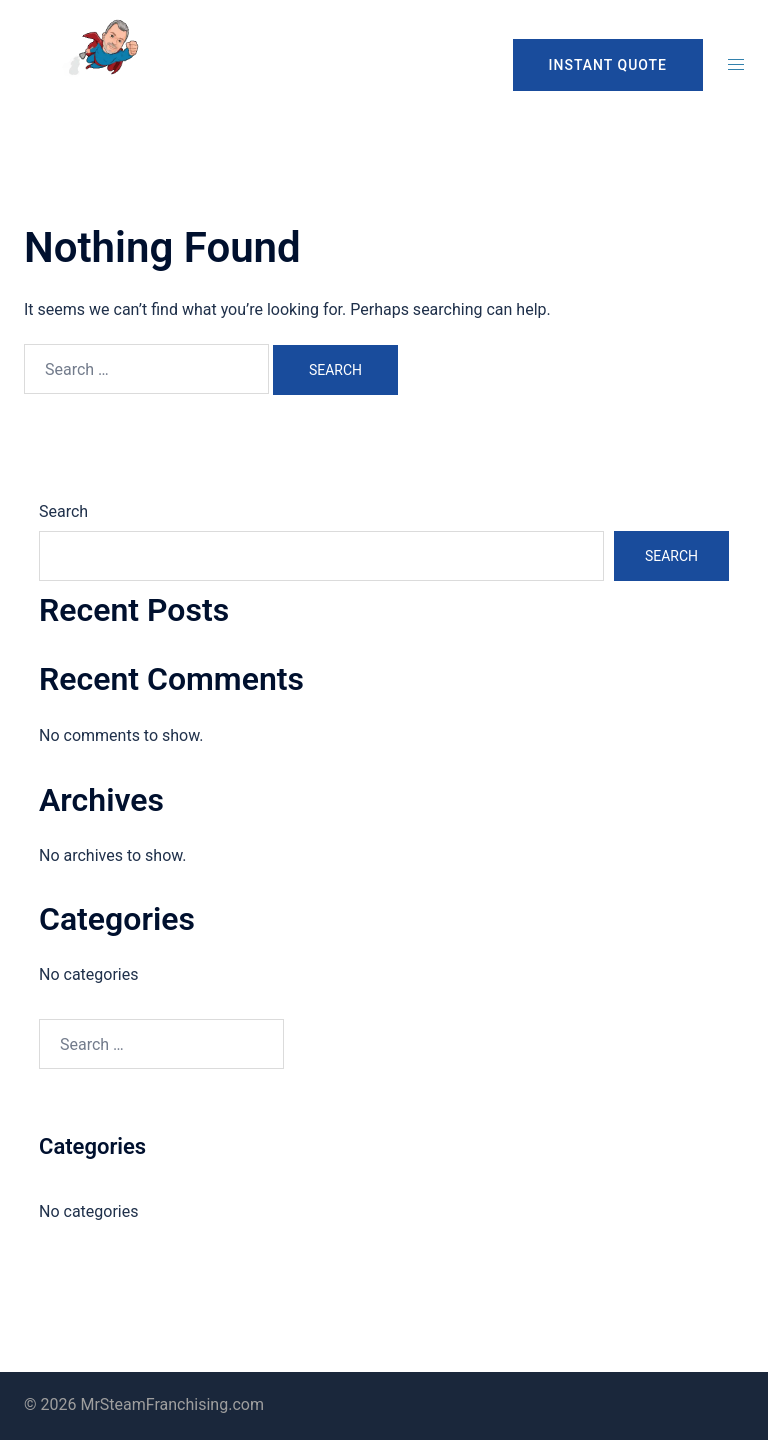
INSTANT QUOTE (607, 65)
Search (63, 511)
